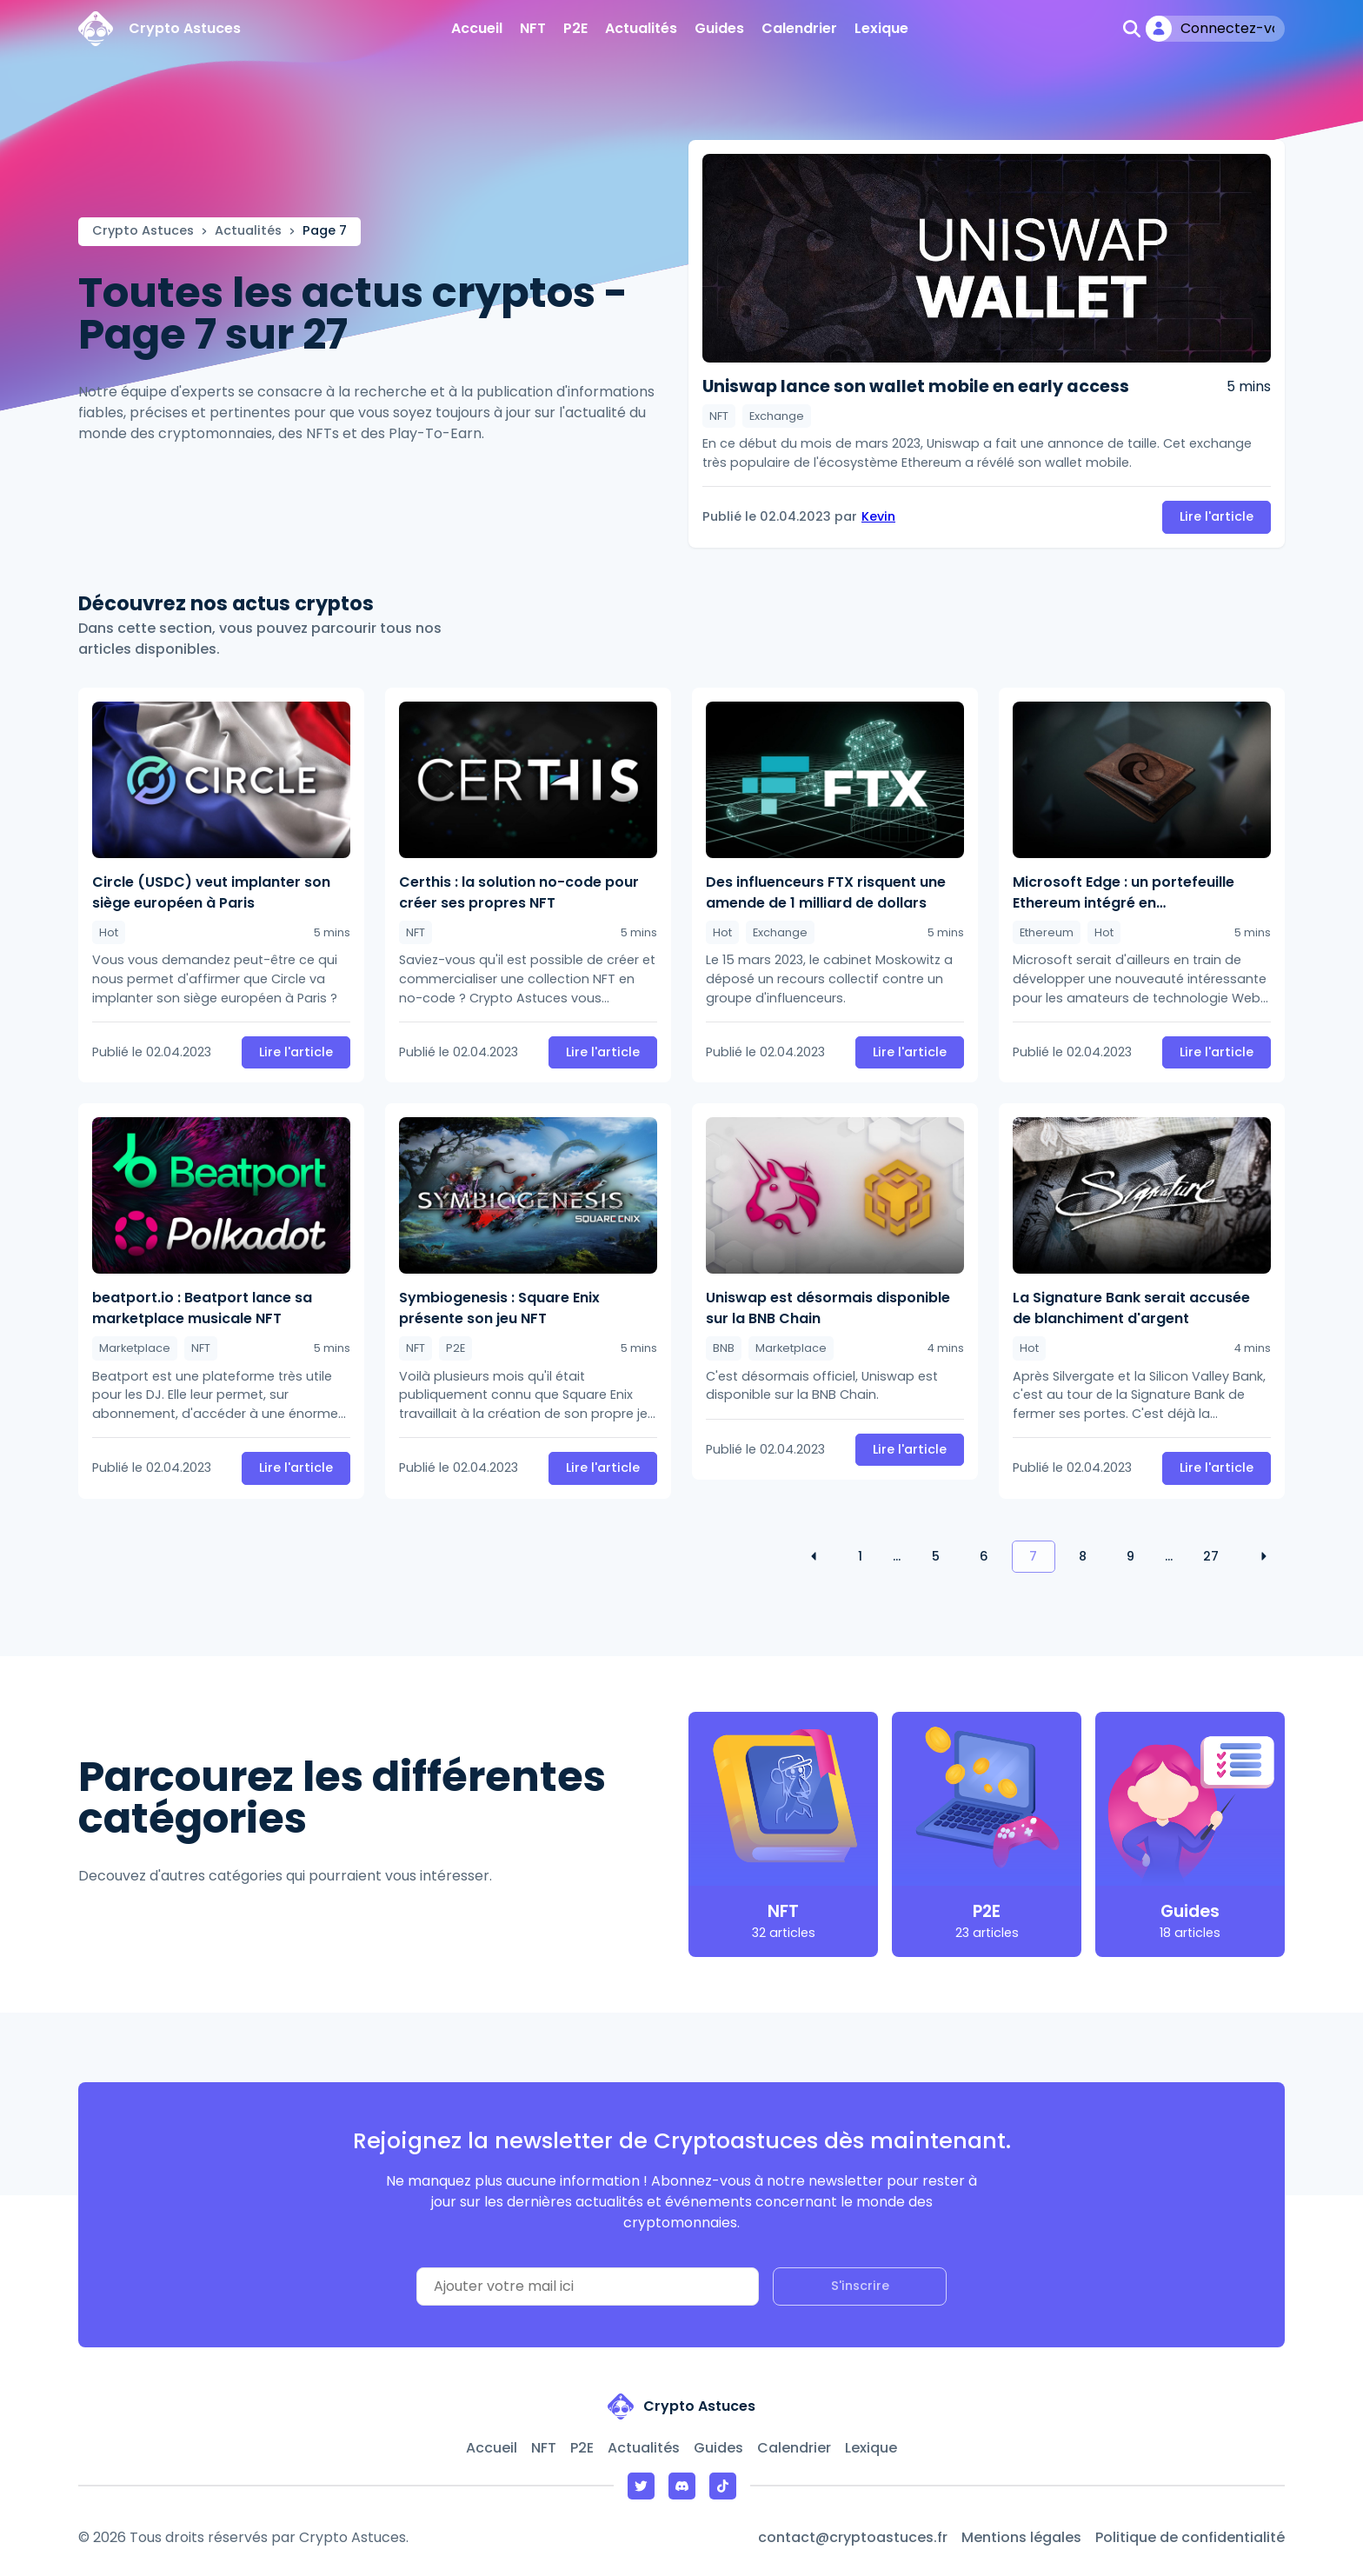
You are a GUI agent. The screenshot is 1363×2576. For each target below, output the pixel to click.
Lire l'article (1216, 516)
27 (1211, 1556)
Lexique (881, 28)
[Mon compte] (1215, 29)
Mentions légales (1021, 2537)
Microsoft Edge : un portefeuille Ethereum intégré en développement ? (1123, 893)
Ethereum (1047, 932)
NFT (533, 28)
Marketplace (134, 1348)
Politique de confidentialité (1190, 2537)
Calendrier (799, 28)
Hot (108, 932)
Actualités (641, 28)
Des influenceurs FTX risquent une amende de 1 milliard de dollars (826, 892)
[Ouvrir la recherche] (1132, 28)
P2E (575, 28)
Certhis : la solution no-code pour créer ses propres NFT (519, 892)
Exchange (776, 416)
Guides (719, 28)
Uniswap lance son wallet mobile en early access (915, 386)
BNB (724, 1348)
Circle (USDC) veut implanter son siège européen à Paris (211, 892)
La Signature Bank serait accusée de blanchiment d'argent (1131, 1308)
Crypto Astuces (143, 230)
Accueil (476, 28)
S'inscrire (860, 2285)
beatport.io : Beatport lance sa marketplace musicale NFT (202, 1308)
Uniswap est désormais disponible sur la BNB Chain (828, 1308)
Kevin (878, 516)
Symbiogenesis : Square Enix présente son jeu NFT (499, 1308)
